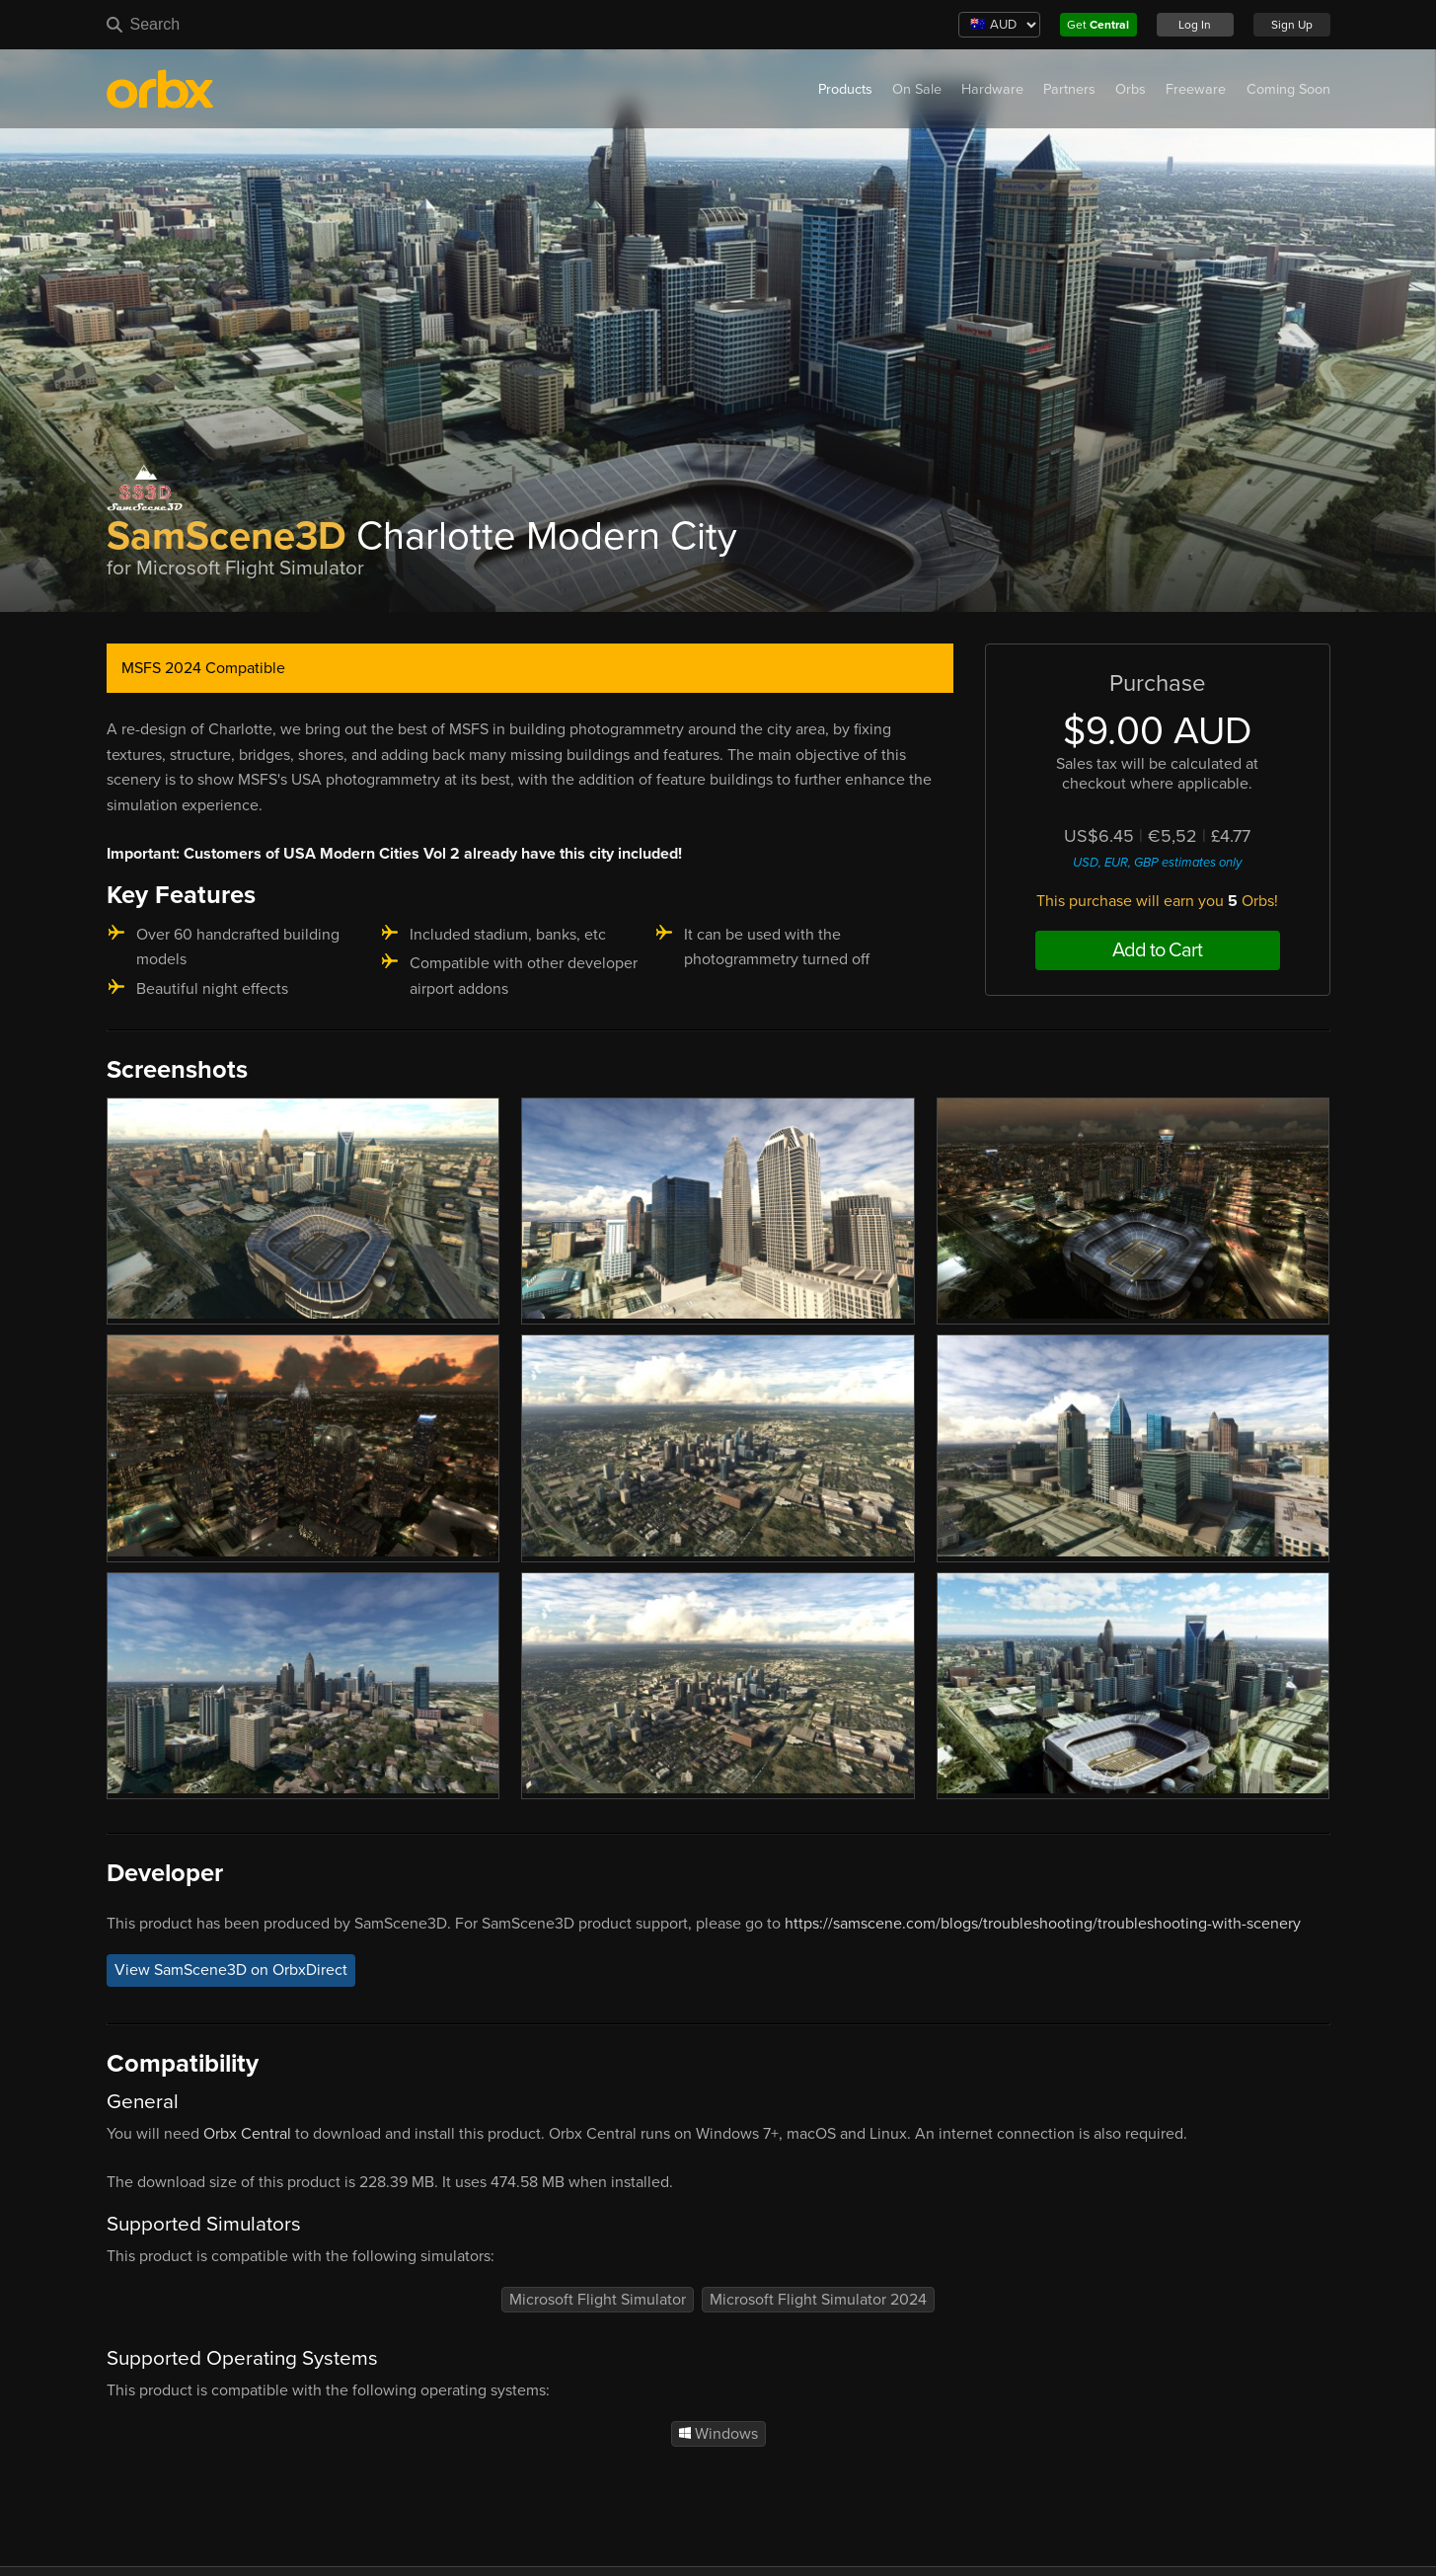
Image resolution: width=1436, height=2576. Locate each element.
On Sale (917, 89)
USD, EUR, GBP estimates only (1157, 863)
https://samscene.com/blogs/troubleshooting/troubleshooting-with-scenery (1043, 1923)
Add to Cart (1157, 950)
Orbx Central (247, 2134)
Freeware (1196, 89)
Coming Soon (1288, 89)
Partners (1069, 89)
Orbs (1130, 89)
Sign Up (1292, 25)
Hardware (992, 89)
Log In (1194, 25)
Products (845, 89)
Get (1098, 25)
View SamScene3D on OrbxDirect (230, 1970)
